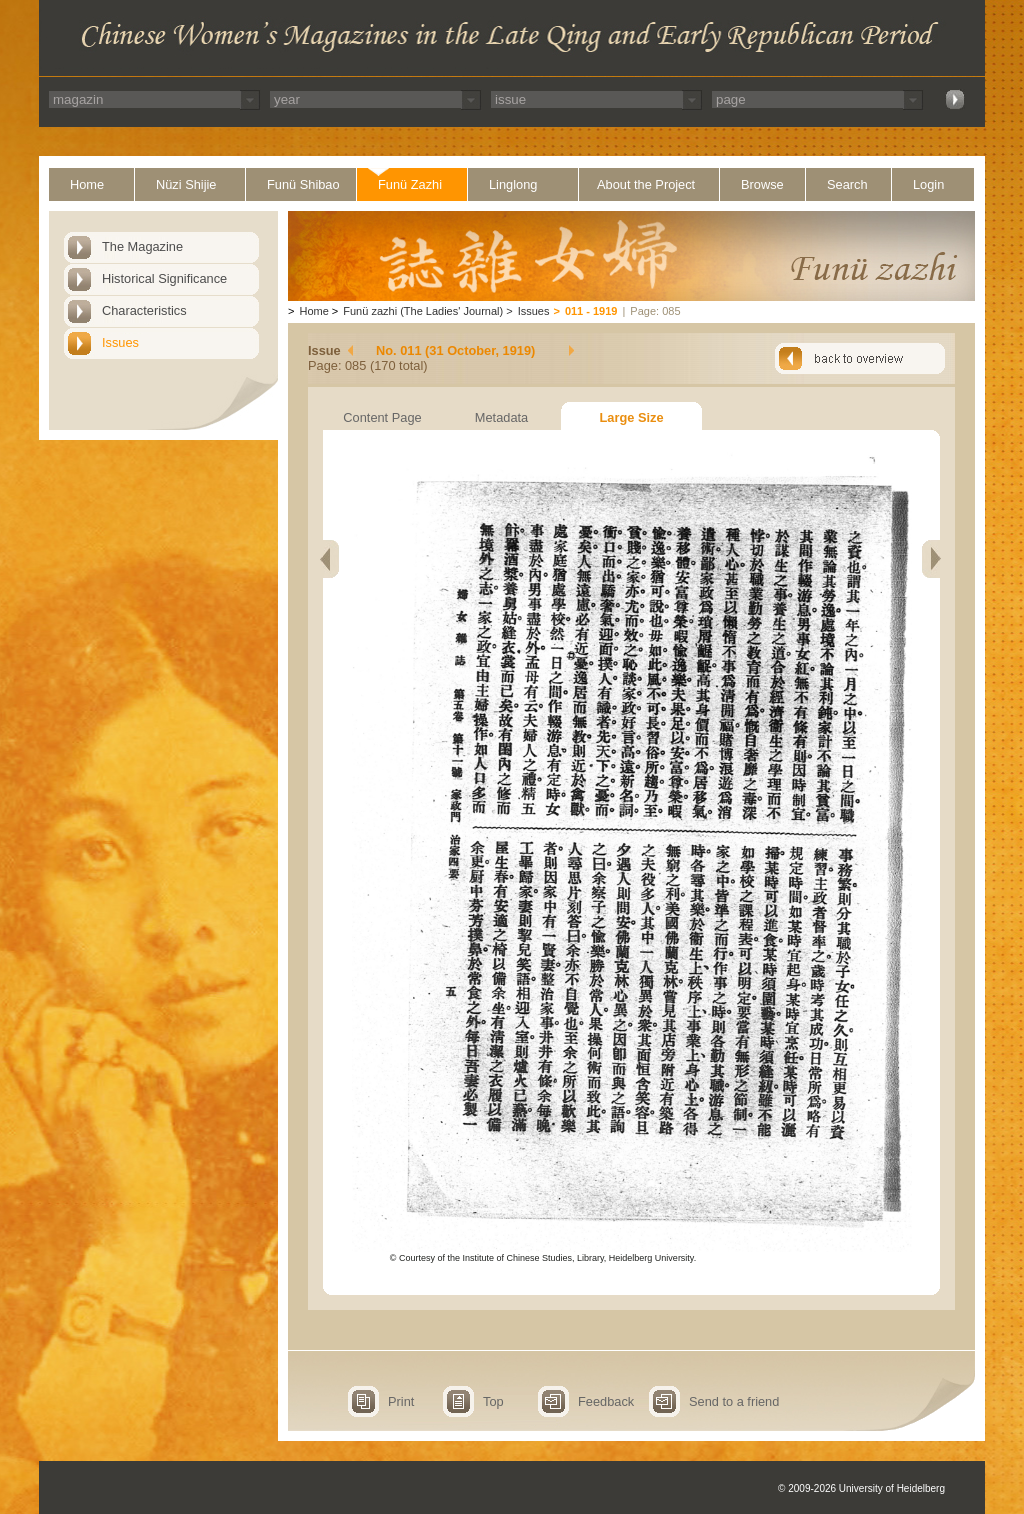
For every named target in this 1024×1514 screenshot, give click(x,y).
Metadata (501, 417)
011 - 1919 (591, 311)
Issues (120, 342)
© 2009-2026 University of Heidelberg (861, 1488)
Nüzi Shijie (186, 184)
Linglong (513, 184)
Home (87, 184)
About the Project (646, 184)
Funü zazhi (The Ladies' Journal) (423, 311)
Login (928, 184)
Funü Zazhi (410, 184)
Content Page (382, 417)
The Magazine (142, 246)
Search (847, 184)
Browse (762, 184)
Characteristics (144, 310)
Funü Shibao (303, 184)
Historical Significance (164, 278)
